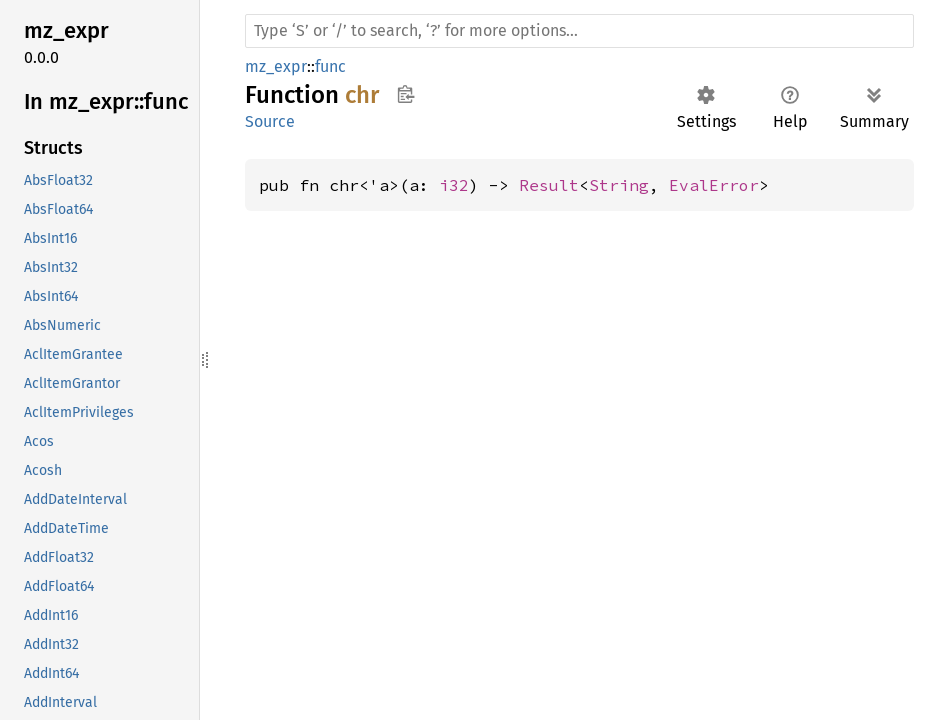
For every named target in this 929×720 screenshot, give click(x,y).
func (330, 66)
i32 (454, 185)
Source (270, 121)
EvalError (714, 185)
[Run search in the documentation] (579, 31)
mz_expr (276, 66)
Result (549, 185)
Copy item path (405, 94)
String (619, 185)
